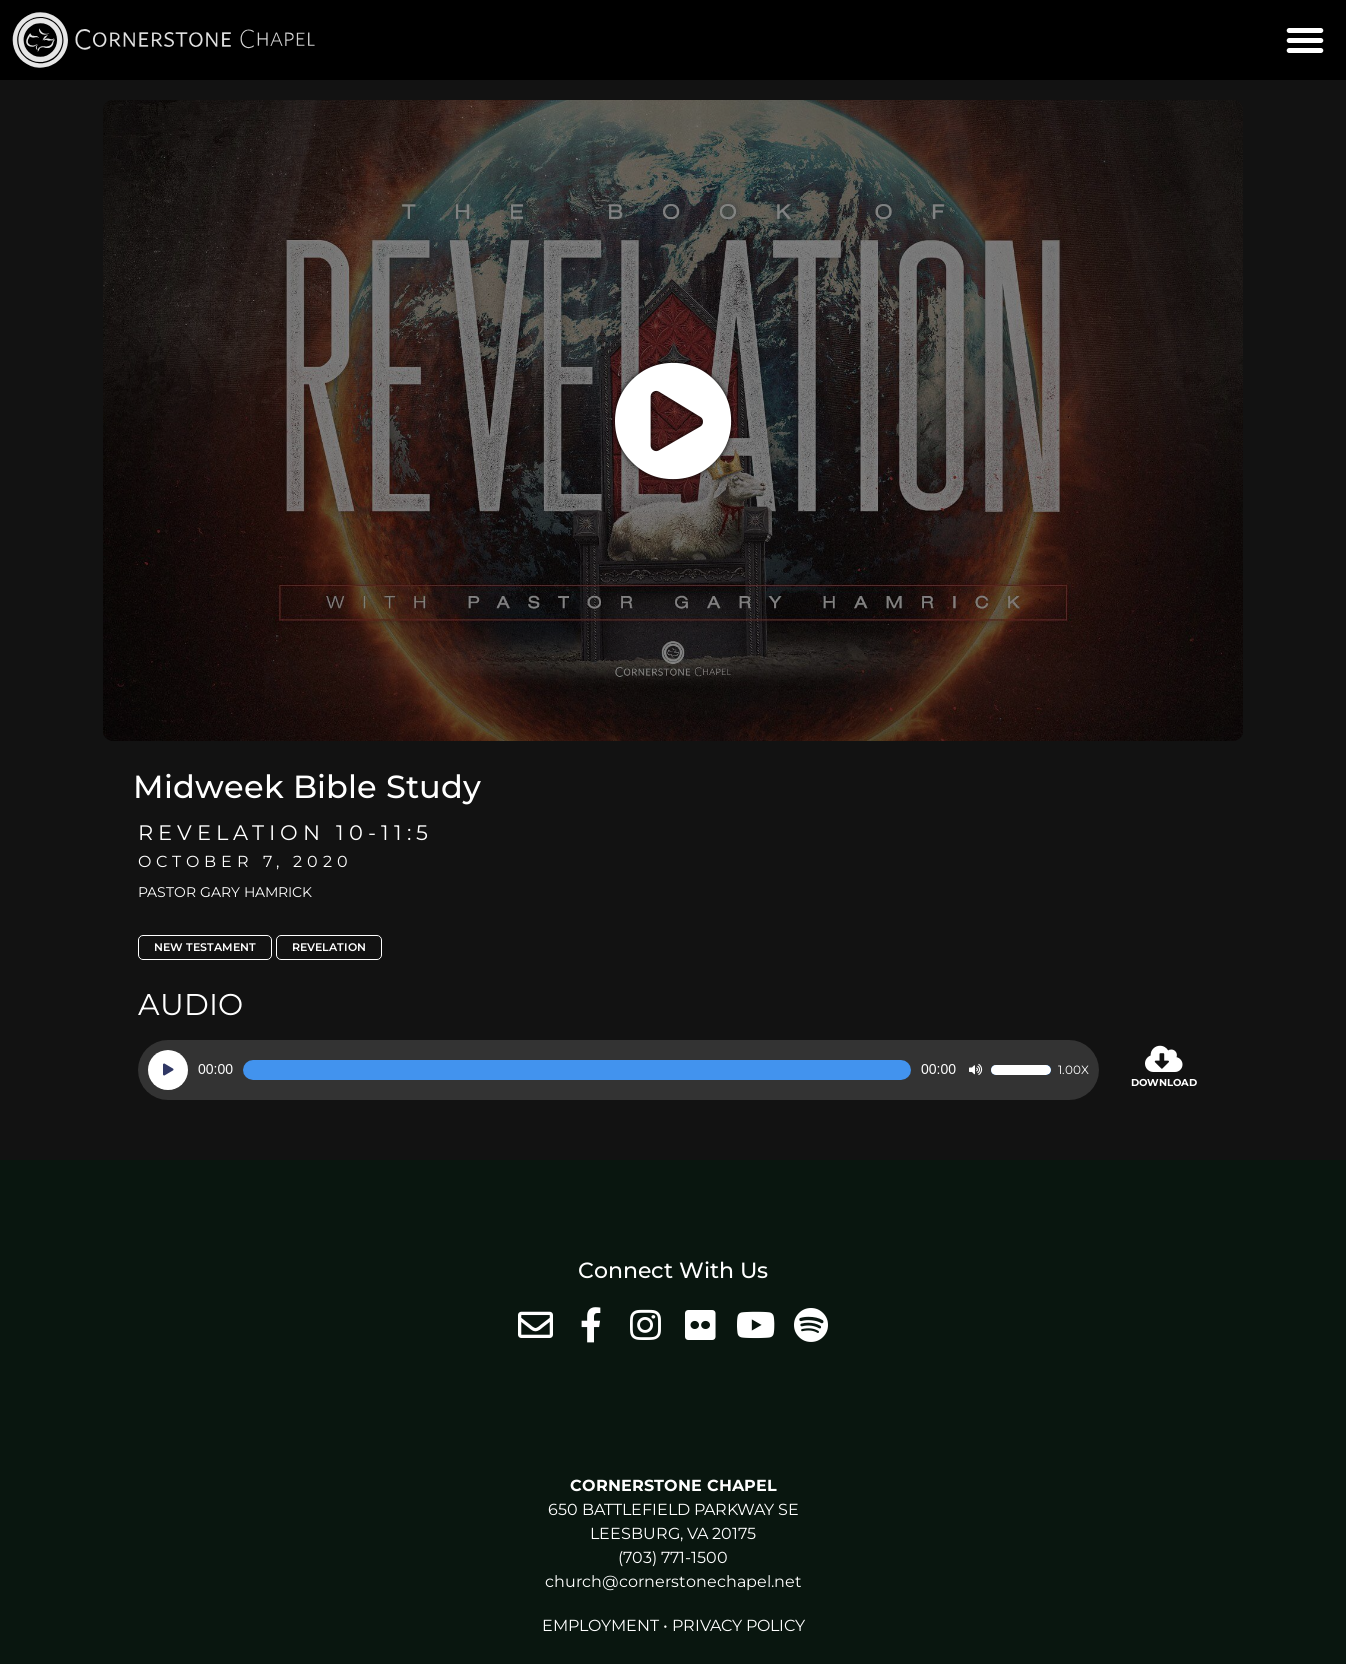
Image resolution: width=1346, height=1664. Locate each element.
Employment (600, 1625)
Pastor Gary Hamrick (225, 892)
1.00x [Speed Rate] (1073, 1070)
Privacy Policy (738, 1625)
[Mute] (975, 1070)
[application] (618, 1070)
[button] (1305, 40)
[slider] (577, 1070)
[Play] (168, 1070)
